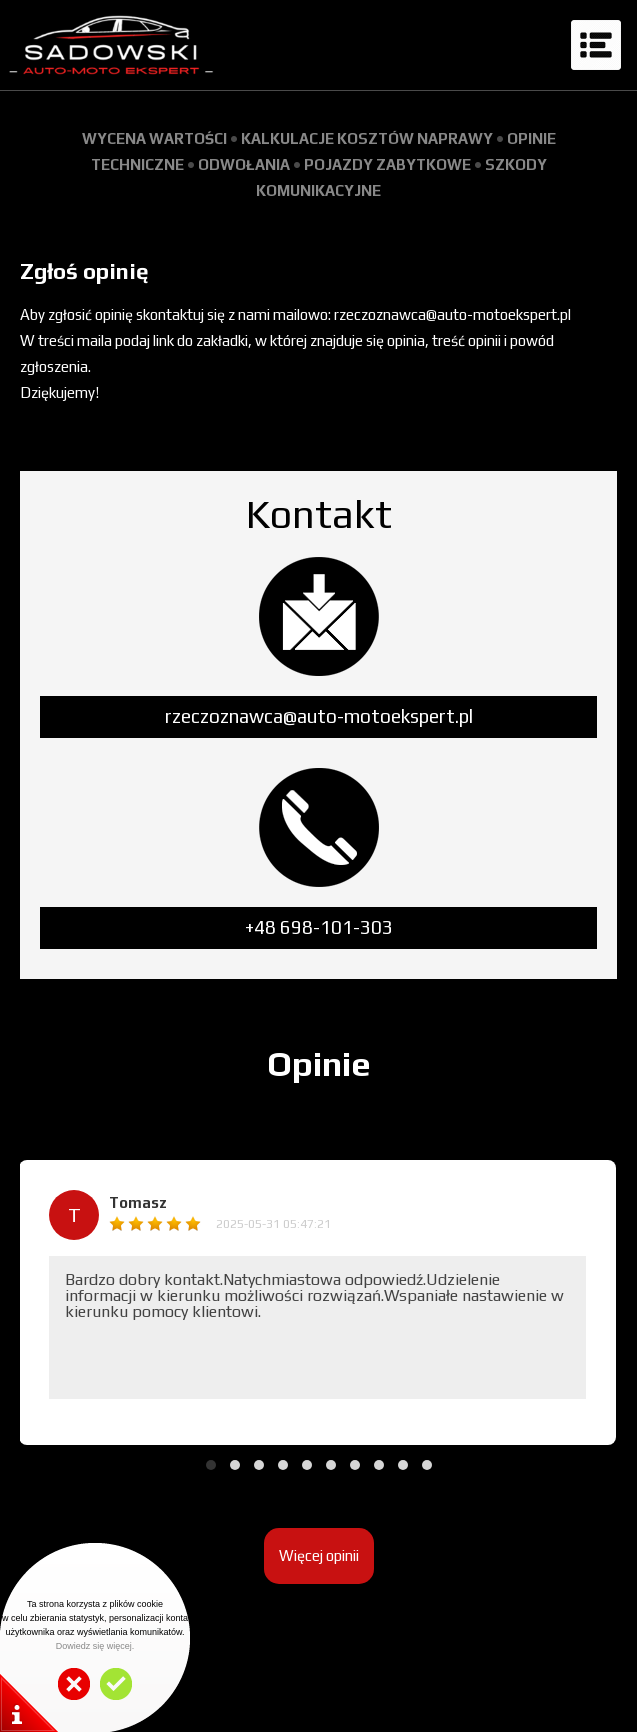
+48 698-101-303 (319, 927)
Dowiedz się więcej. (95, 1646)
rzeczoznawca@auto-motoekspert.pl (319, 716)
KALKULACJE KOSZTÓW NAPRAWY (367, 138)
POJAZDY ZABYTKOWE (387, 164)
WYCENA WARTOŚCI (154, 138)
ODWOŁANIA (244, 164)
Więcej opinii (319, 1555)
